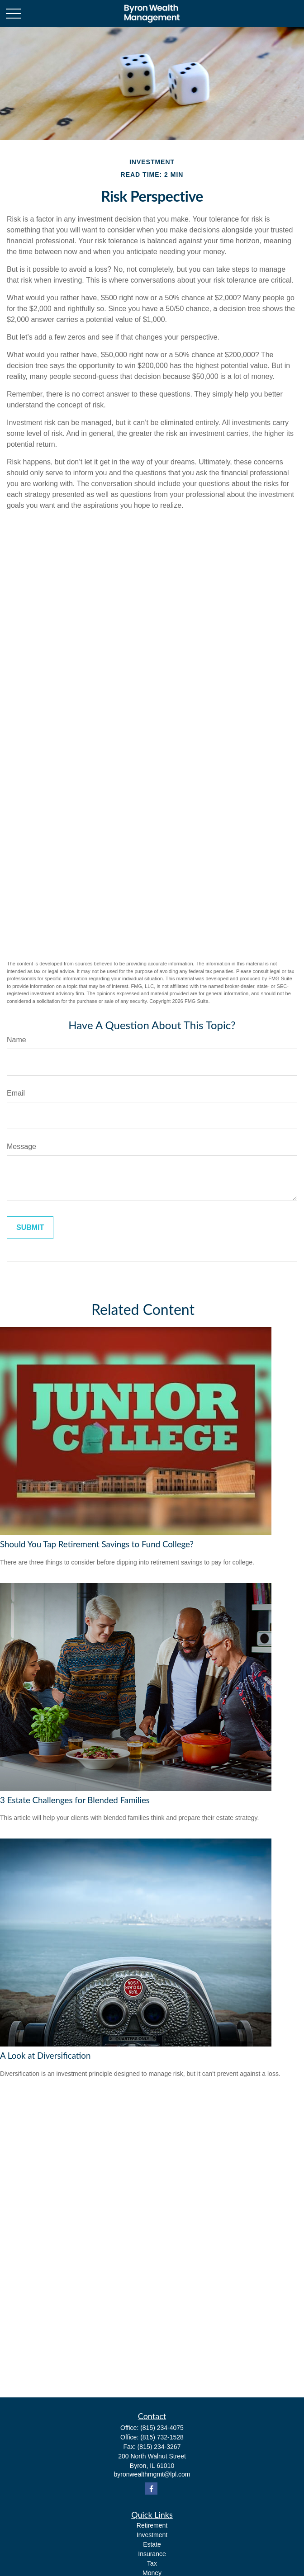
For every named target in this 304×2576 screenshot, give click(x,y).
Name (16, 1040)
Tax (152, 2563)
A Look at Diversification (45, 2056)
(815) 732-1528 (162, 2437)
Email (16, 1093)
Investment (152, 2534)
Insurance (152, 2553)
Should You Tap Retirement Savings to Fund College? (97, 1544)
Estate (152, 2544)
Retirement (152, 2525)
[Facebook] (151, 2488)
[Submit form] (30, 1227)
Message (21, 1146)
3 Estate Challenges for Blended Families (75, 1800)
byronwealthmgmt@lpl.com (152, 2474)
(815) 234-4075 (162, 2427)
